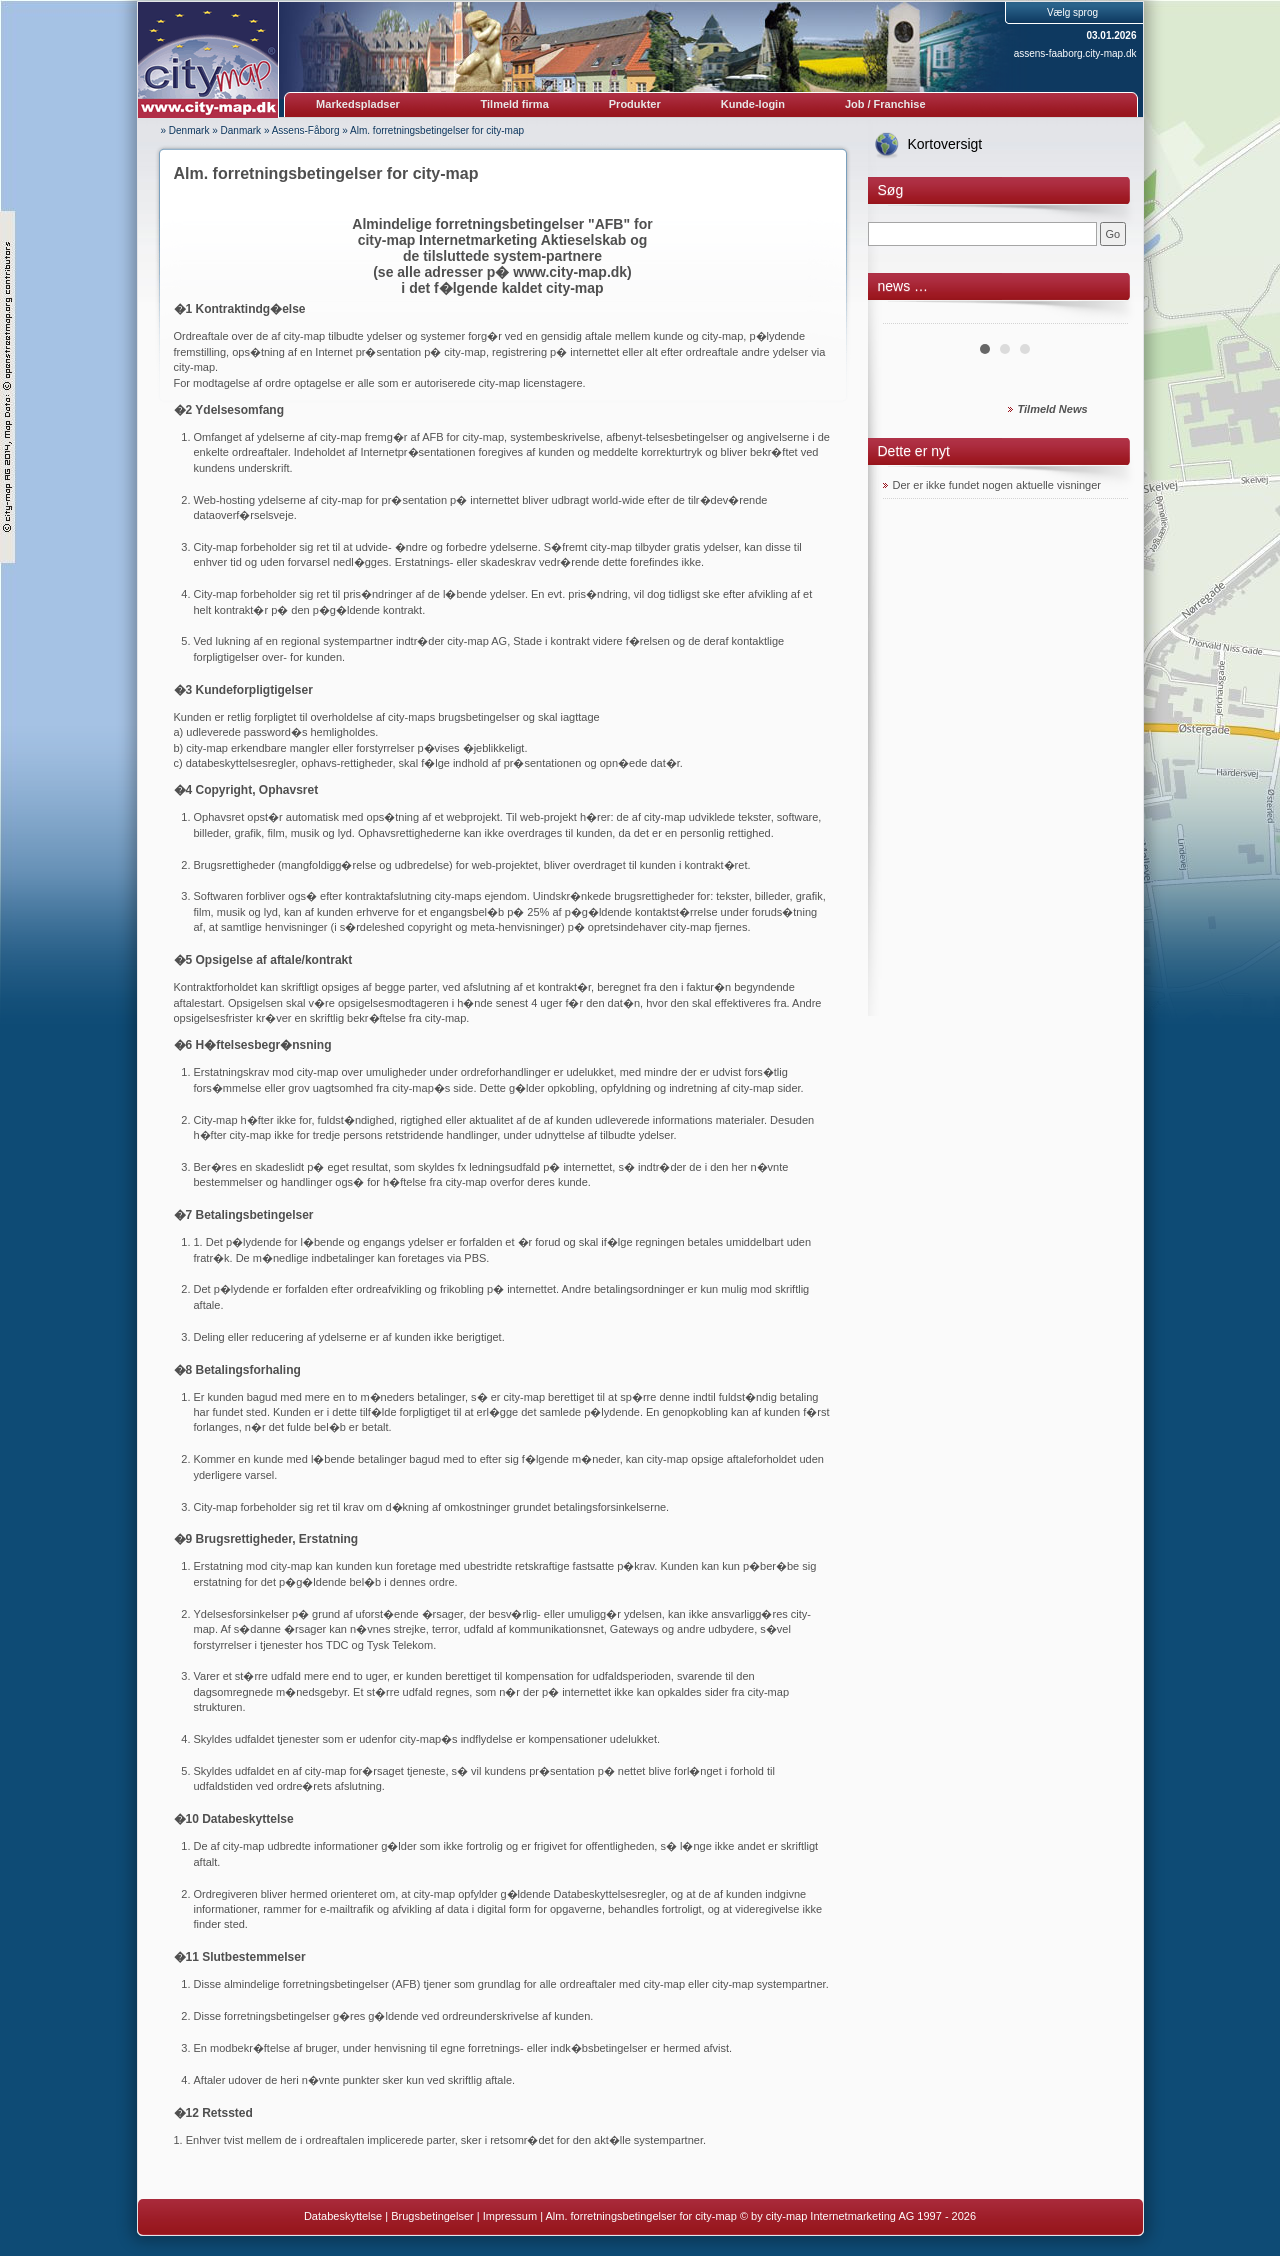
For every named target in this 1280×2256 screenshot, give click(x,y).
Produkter (635, 104)
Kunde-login (753, 104)
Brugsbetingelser (432, 2216)
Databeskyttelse (343, 2216)
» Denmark (185, 130)
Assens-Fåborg (306, 130)
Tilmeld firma (515, 104)
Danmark (241, 130)
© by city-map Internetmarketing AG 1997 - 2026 (858, 2216)
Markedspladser (358, 104)
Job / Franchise (885, 104)
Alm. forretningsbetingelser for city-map (437, 130)
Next (1102, 316)
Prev (909, 316)
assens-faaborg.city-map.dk (1075, 53)
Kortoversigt (945, 144)
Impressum (510, 2216)
